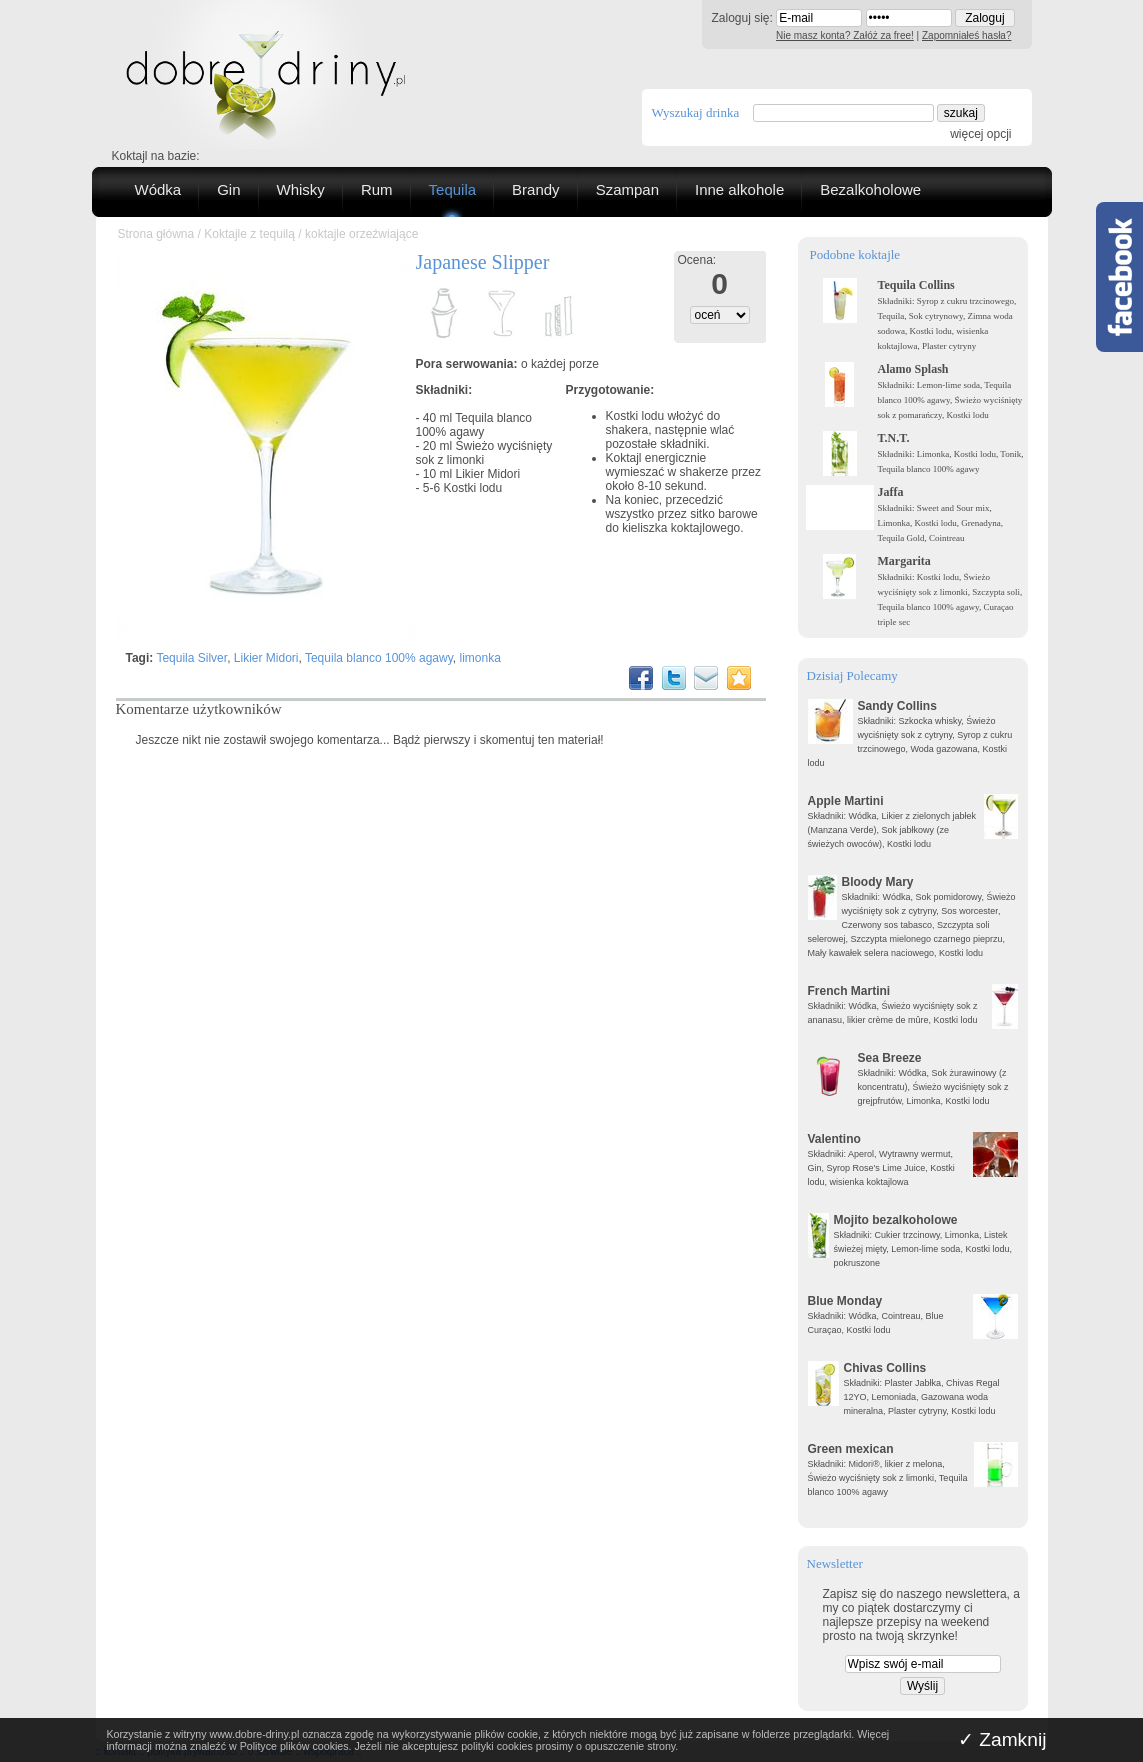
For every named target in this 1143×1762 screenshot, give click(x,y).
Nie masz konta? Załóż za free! (845, 35)
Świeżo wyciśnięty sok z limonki (484, 453)
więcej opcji (980, 134)
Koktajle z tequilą (249, 234)
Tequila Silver (191, 658)
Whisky (301, 189)
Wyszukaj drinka (696, 112)
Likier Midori (488, 474)
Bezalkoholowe (870, 189)
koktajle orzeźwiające (361, 234)
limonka (480, 658)
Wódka (158, 189)
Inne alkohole (739, 189)
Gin (228, 189)
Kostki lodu (473, 488)
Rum (377, 189)
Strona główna (156, 234)
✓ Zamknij (1002, 1739)
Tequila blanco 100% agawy (474, 425)
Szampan (627, 189)
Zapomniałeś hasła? (967, 35)
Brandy (536, 189)
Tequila (453, 189)
